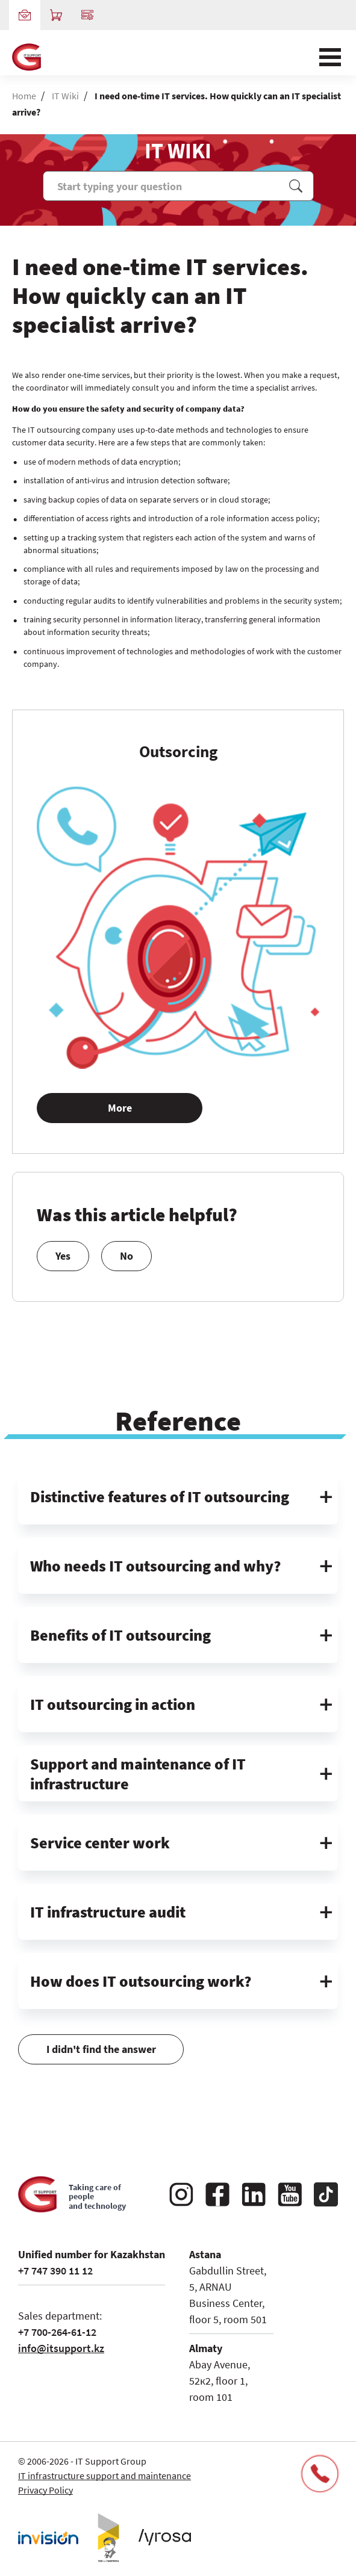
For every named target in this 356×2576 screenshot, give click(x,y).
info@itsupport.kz (61, 2348)
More (120, 1115)
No (126, 1264)
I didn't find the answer (101, 2041)
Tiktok (326, 2194)
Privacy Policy (45, 2490)
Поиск (296, 186)
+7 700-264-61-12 (57, 2332)
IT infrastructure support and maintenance (104, 2475)
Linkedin (254, 2194)
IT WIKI (178, 150)
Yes (62, 1264)
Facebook (217, 2194)
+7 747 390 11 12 (55, 2270)
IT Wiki (65, 96)
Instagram (181, 2194)
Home (24, 96)
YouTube (290, 2194)
